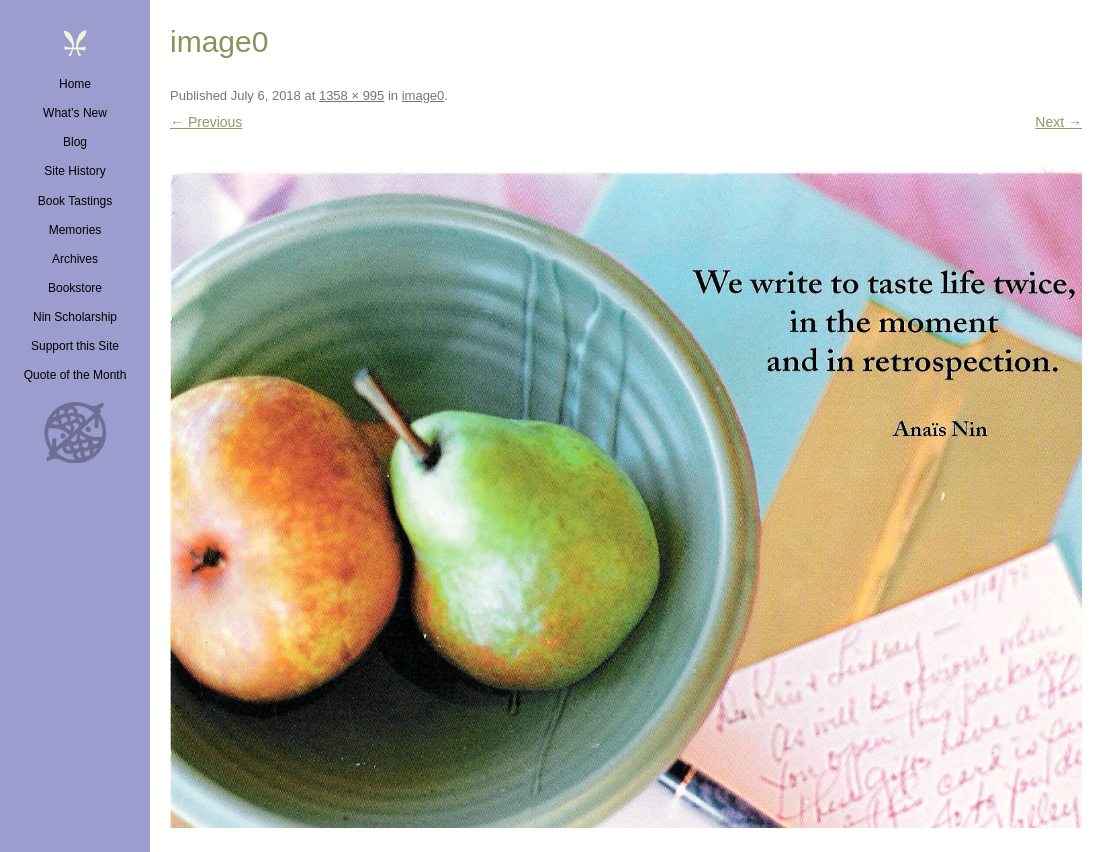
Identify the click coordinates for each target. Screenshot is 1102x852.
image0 (423, 95)
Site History (74, 171)
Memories (75, 230)
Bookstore (75, 288)
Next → (1058, 122)
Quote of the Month (75, 375)
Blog (75, 142)
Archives (75, 259)
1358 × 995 (351, 95)
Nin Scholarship (75, 317)
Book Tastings (75, 201)
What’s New (75, 113)
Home (75, 84)
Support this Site (75, 346)
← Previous (206, 122)
